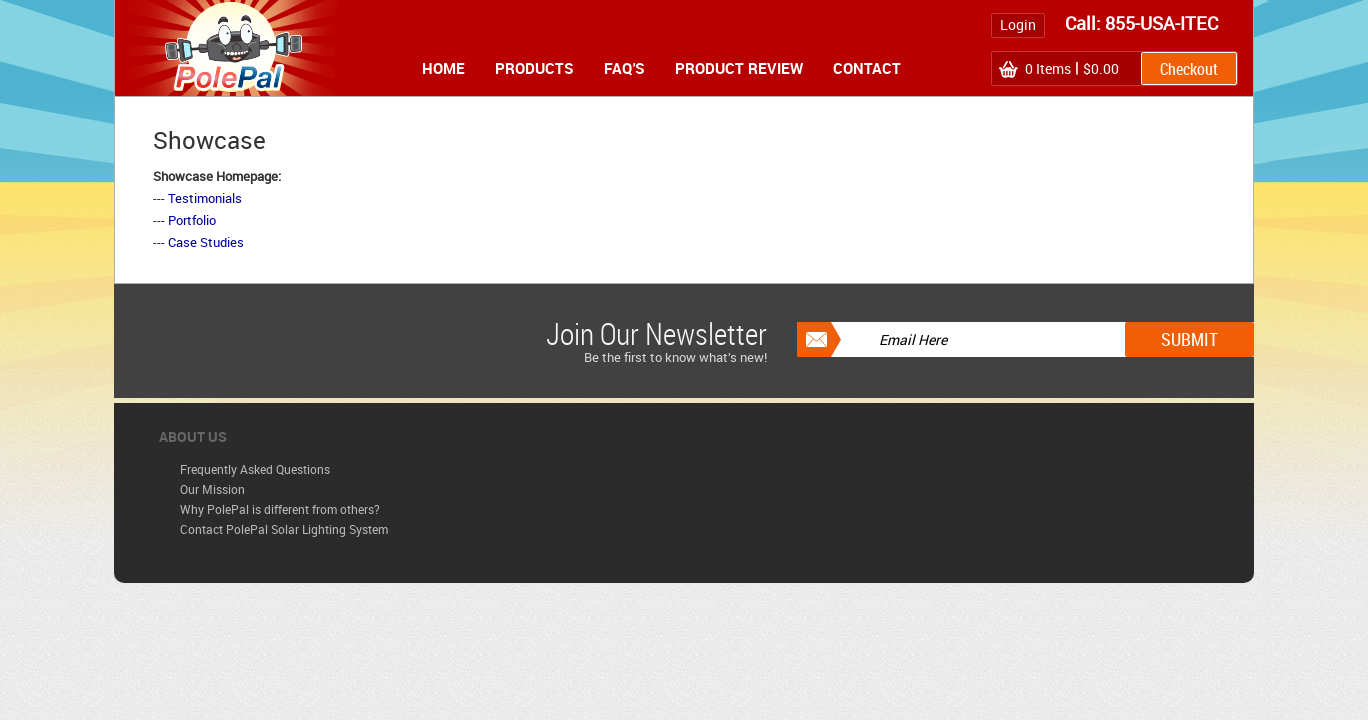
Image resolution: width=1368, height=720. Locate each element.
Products (534, 68)
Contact (867, 68)
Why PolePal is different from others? (280, 509)
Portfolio (192, 220)
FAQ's (624, 68)
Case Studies (206, 242)
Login (1018, 24)
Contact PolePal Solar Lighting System (284, 529)
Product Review (739, 68)
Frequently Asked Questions (255, 469)
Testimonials (205, 198)
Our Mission (212, 489)
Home (443, 68)
